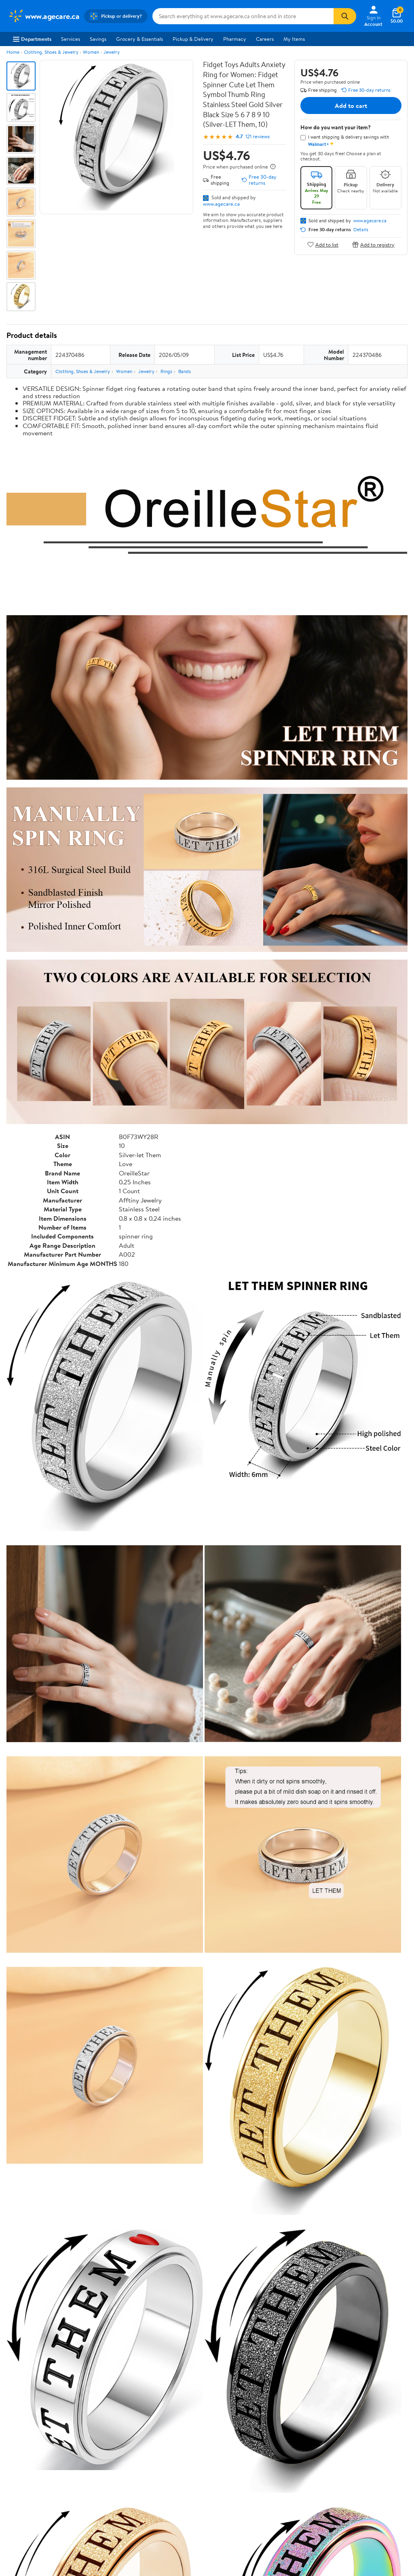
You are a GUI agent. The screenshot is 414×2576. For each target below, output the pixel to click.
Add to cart (351, 105)
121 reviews (257, 136)
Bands (184, 371)
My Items (294, 38)
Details (360, 229)
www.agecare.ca (221, 203)
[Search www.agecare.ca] (243, 16)
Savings (98, 38)
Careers (265, 38)
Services (70, 38)
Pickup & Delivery (193, 38)
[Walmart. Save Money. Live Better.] (43, 16)
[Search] (345, 16)
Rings (166, 371)
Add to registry (373, 244)
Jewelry (112, 52)
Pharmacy (234, 38)
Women (91, 52)
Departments (32, 38)
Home (12, 52)
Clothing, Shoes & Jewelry (51, 52)
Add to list (322, 244)
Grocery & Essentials (139, 38)
